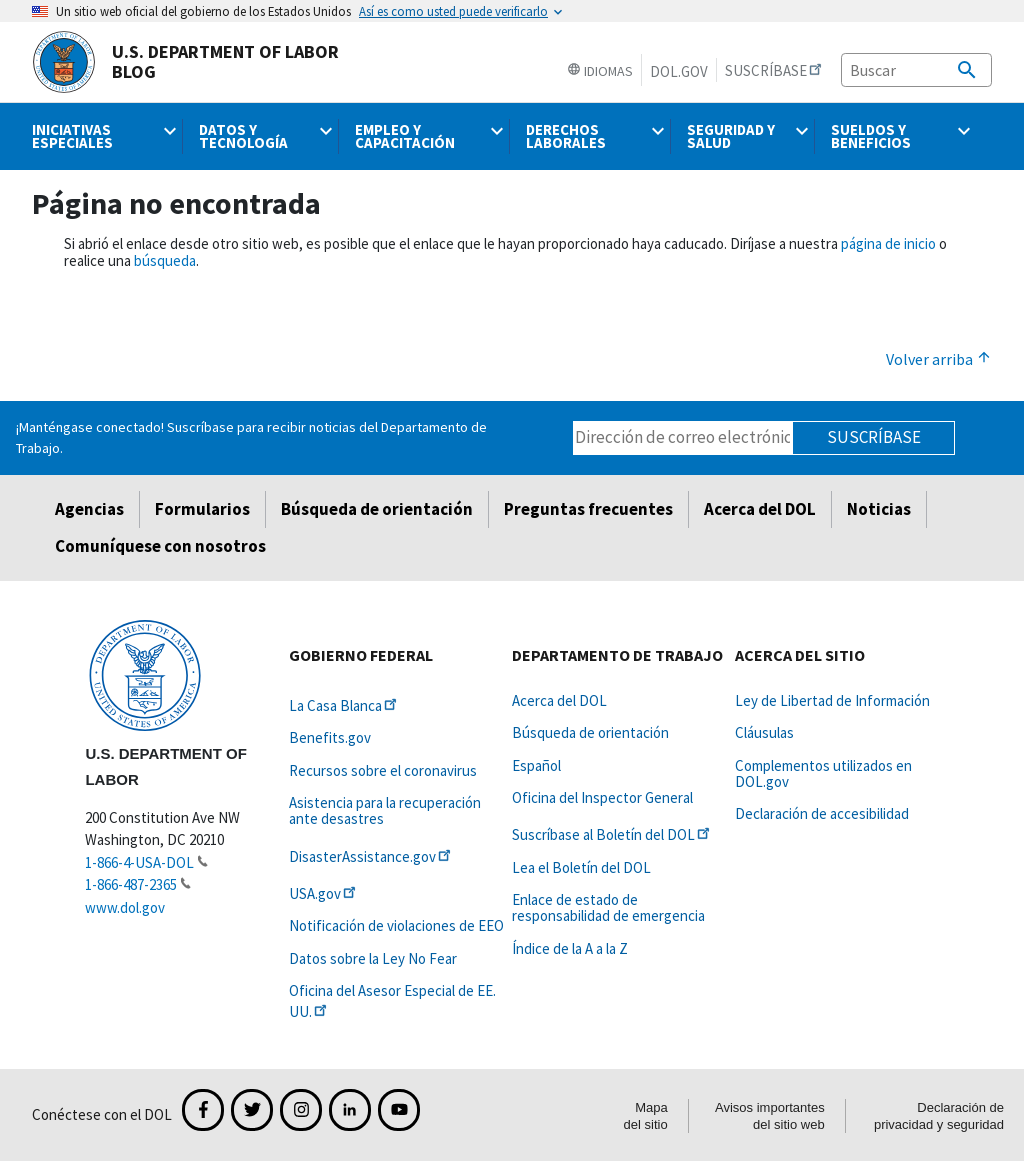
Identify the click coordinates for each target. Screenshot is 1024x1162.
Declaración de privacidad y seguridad (939, 1116)
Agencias (89, 509)
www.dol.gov (125, 907)
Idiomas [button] (600, 71)
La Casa (344, 705)
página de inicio (888, 243)
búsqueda (165, 260)
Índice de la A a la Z (570, 948)
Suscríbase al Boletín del (612, 834)
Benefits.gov (330, 737)
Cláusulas (764, 732)
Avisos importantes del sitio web (770, 1116)
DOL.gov (679, 71)
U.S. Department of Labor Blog (185, 62)
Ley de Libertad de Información (832, 700)
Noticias (879, 509)
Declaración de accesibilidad (822, 813)
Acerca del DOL (760, 509)
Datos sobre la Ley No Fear (373, 958)
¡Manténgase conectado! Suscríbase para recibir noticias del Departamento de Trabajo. (251, 437)
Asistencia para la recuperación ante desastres (385, 810)
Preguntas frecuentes (588, 509)
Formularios (202, 509)
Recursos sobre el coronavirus (383, 770)
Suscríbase (874, 437)
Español (536, 765)
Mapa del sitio (646, 1116)
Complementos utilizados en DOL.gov (823, 773)
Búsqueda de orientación (377, 509)
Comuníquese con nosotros (160, 546)
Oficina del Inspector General (602, 797)
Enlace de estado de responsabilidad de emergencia (608, 907)
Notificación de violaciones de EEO (396, 925)
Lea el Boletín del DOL (581, 867)
